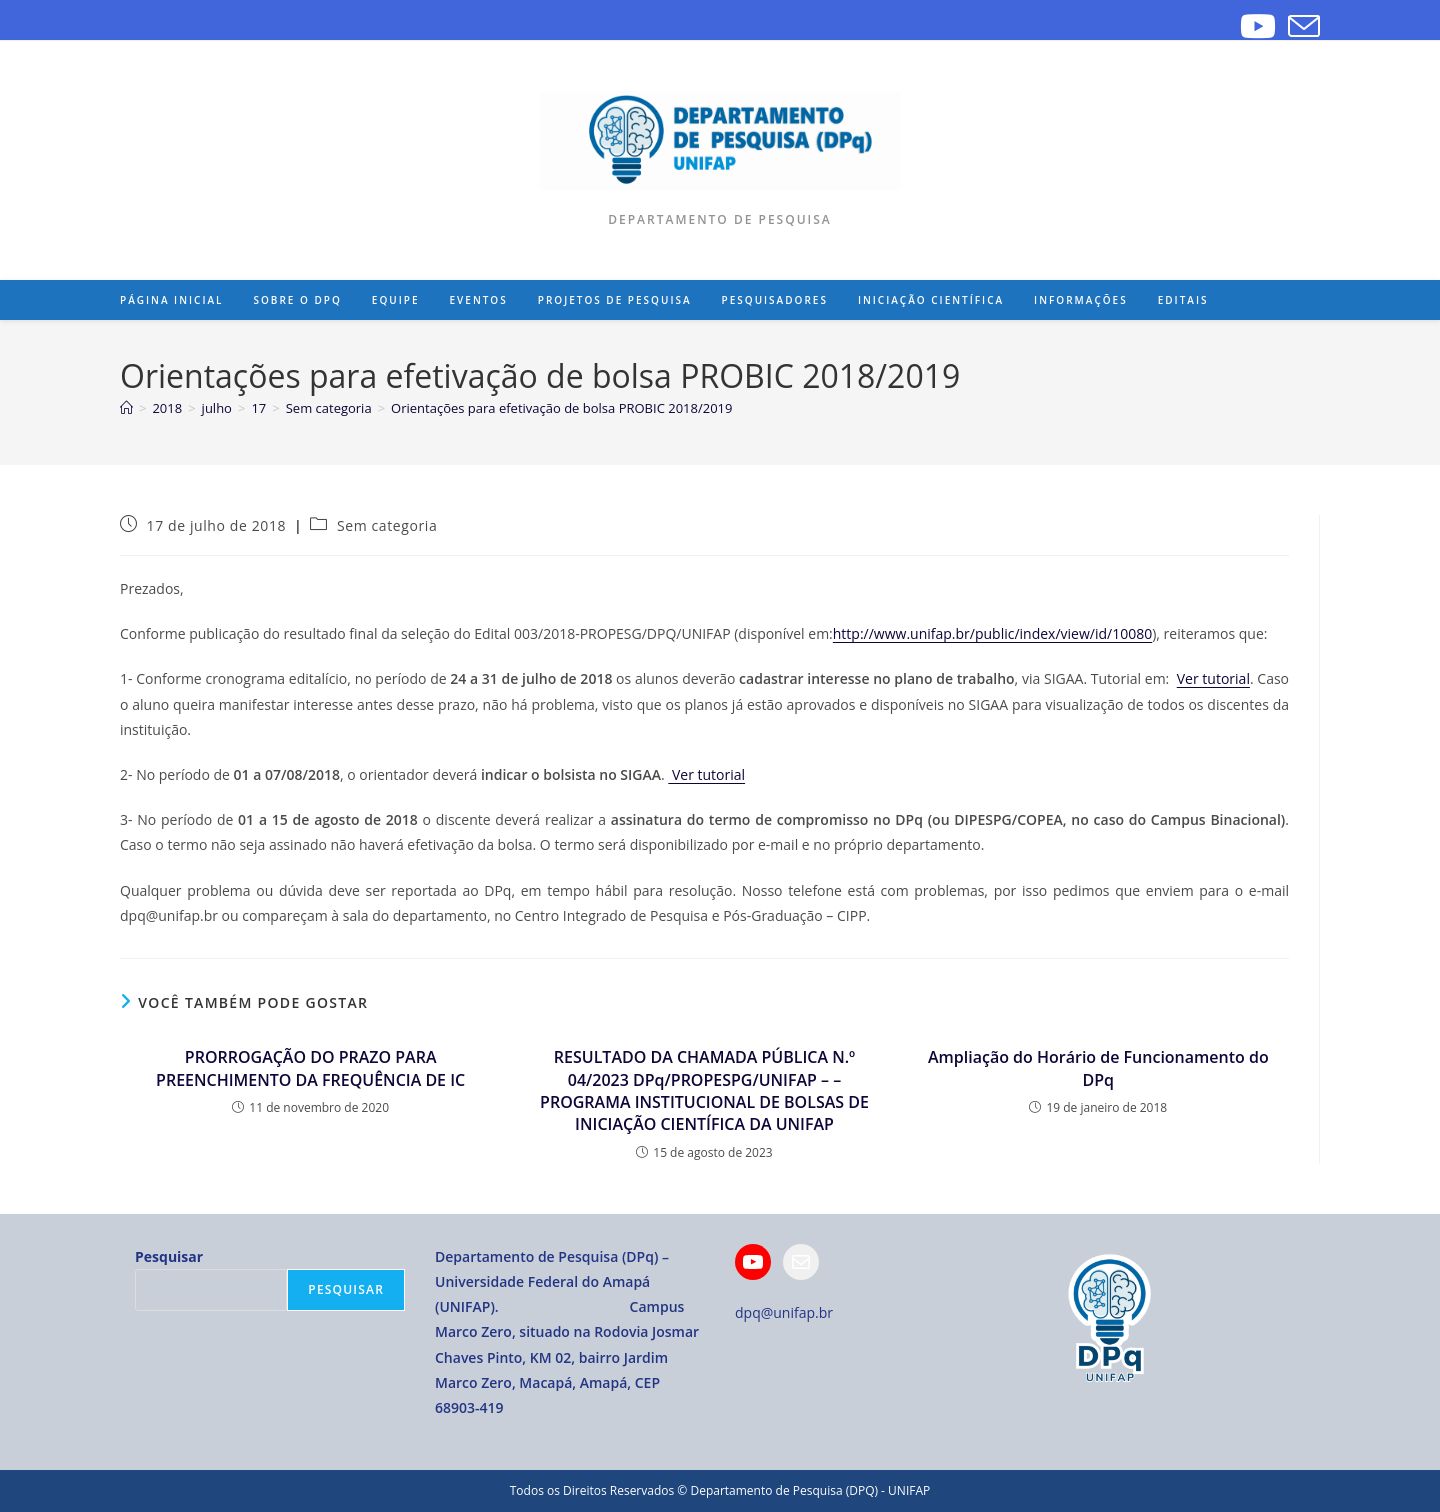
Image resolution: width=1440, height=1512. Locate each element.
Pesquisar (169, 1256)
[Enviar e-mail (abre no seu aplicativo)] (1301, 26)
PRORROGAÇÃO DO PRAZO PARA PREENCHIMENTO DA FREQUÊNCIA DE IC (310, 1068)
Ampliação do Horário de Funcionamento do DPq (1098, 1068)
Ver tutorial (1213, 678)
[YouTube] (1258, 26)
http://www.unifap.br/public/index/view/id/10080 (992, 633)
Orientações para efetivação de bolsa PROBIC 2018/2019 (561, 408)
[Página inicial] (126, 408)
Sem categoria (387, 525)
